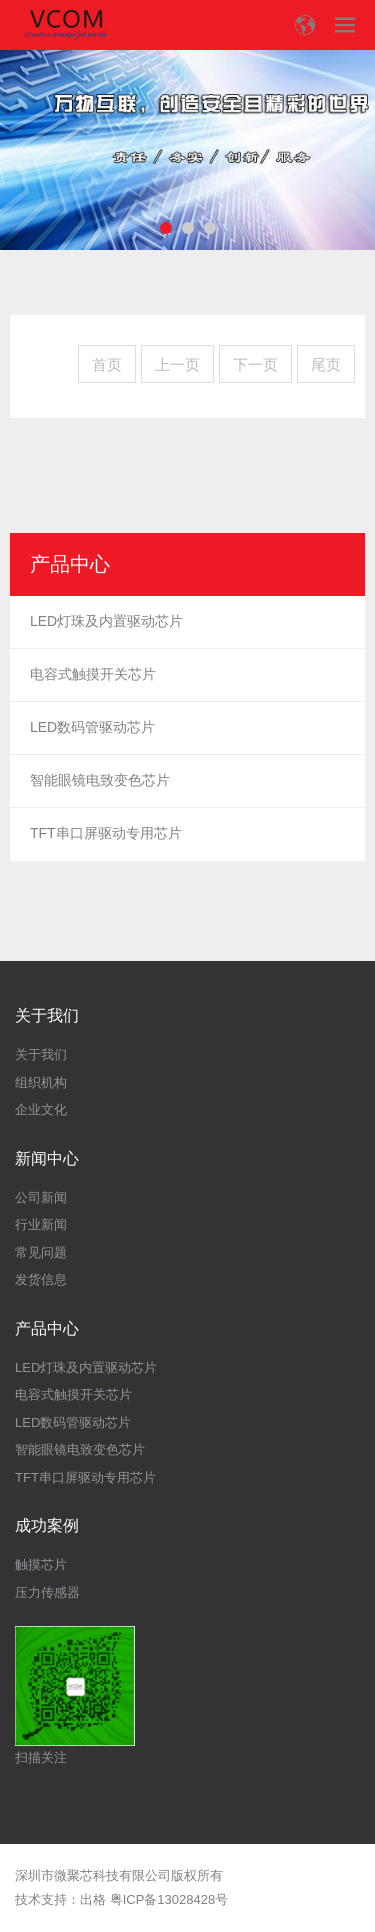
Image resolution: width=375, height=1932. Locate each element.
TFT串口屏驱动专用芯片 (106, 833)
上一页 (177, 364)
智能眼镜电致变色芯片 (100, 780)
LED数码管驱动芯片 (92, 727)
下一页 (255, 364)
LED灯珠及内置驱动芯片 (106, 621)
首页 (107, 364)
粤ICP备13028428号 (169, 1899)
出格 (93, 1899)
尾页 (326, 364)
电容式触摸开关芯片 (93, 674)
